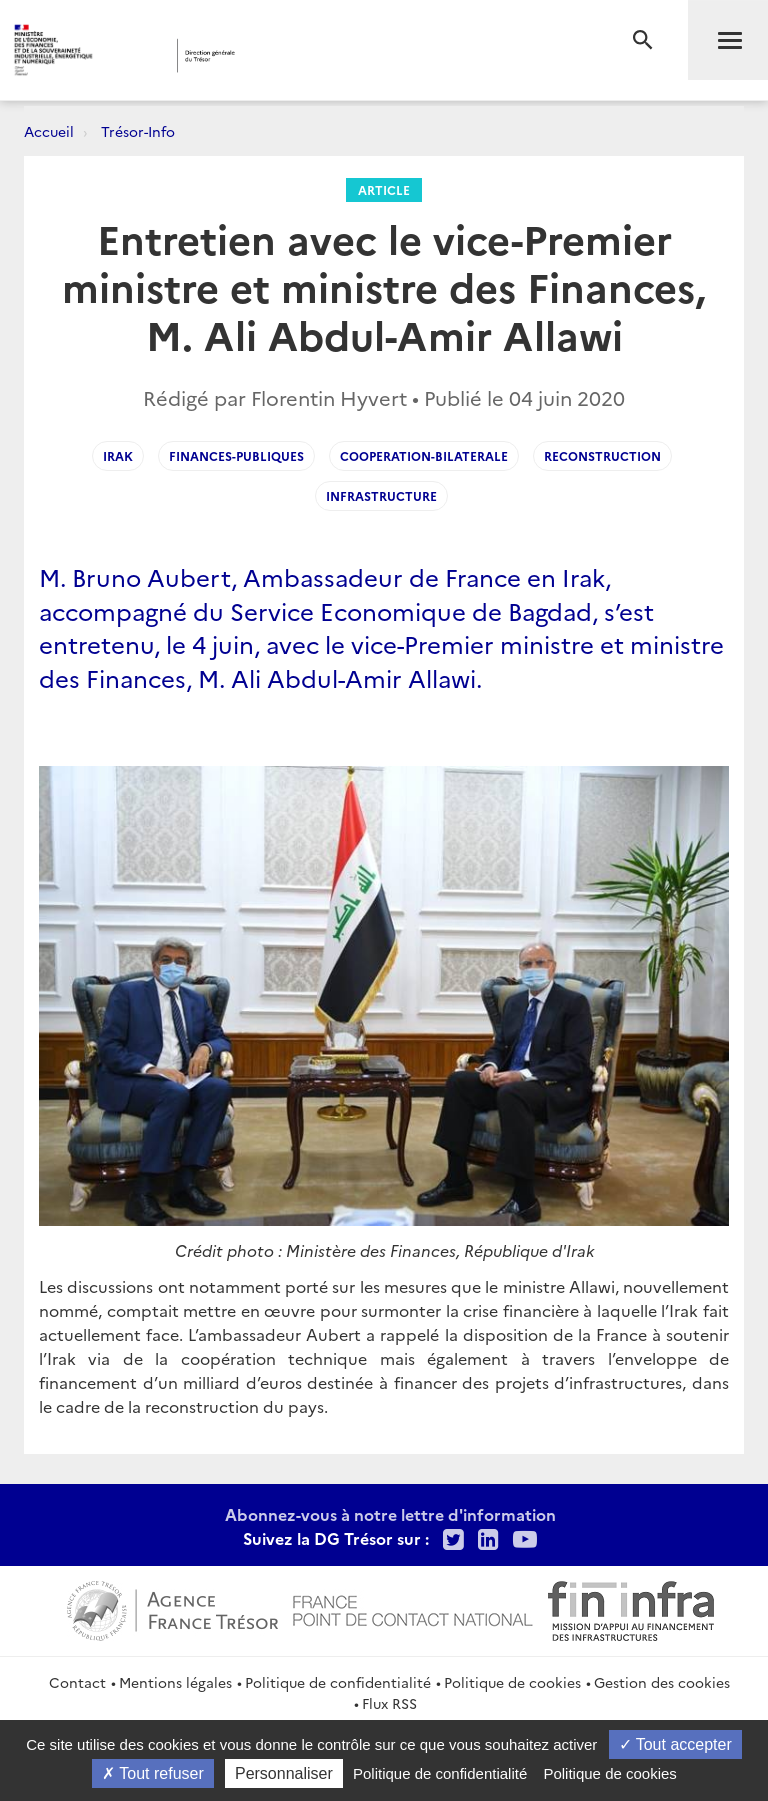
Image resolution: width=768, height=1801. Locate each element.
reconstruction (602, 455)
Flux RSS (389, 1703)
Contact (77, 1682)
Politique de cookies (512, 1682)
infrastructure (381, 495)
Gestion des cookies (662, 1682)
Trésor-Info (138, 131)
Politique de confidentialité (338, 1682)
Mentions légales (175, 1682)
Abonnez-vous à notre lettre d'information (390, 1514)
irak (118, 455)
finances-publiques (236, 455)
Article (384, 189)
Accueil (49, 131)
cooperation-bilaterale (424, 455)
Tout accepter (675, 1744)
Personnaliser (284, 1773)
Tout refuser (153, 1773)
